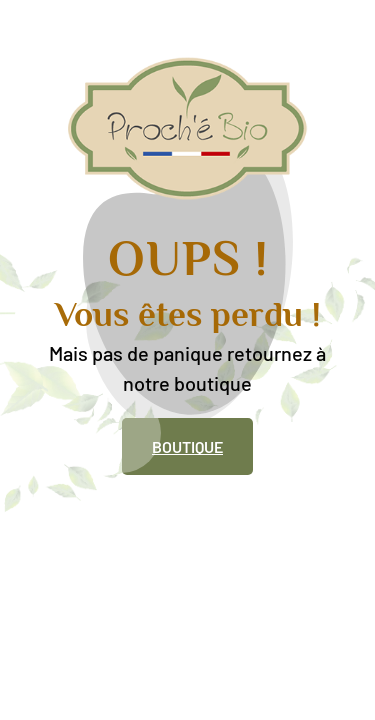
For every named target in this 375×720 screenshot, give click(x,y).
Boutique (187, 446)
